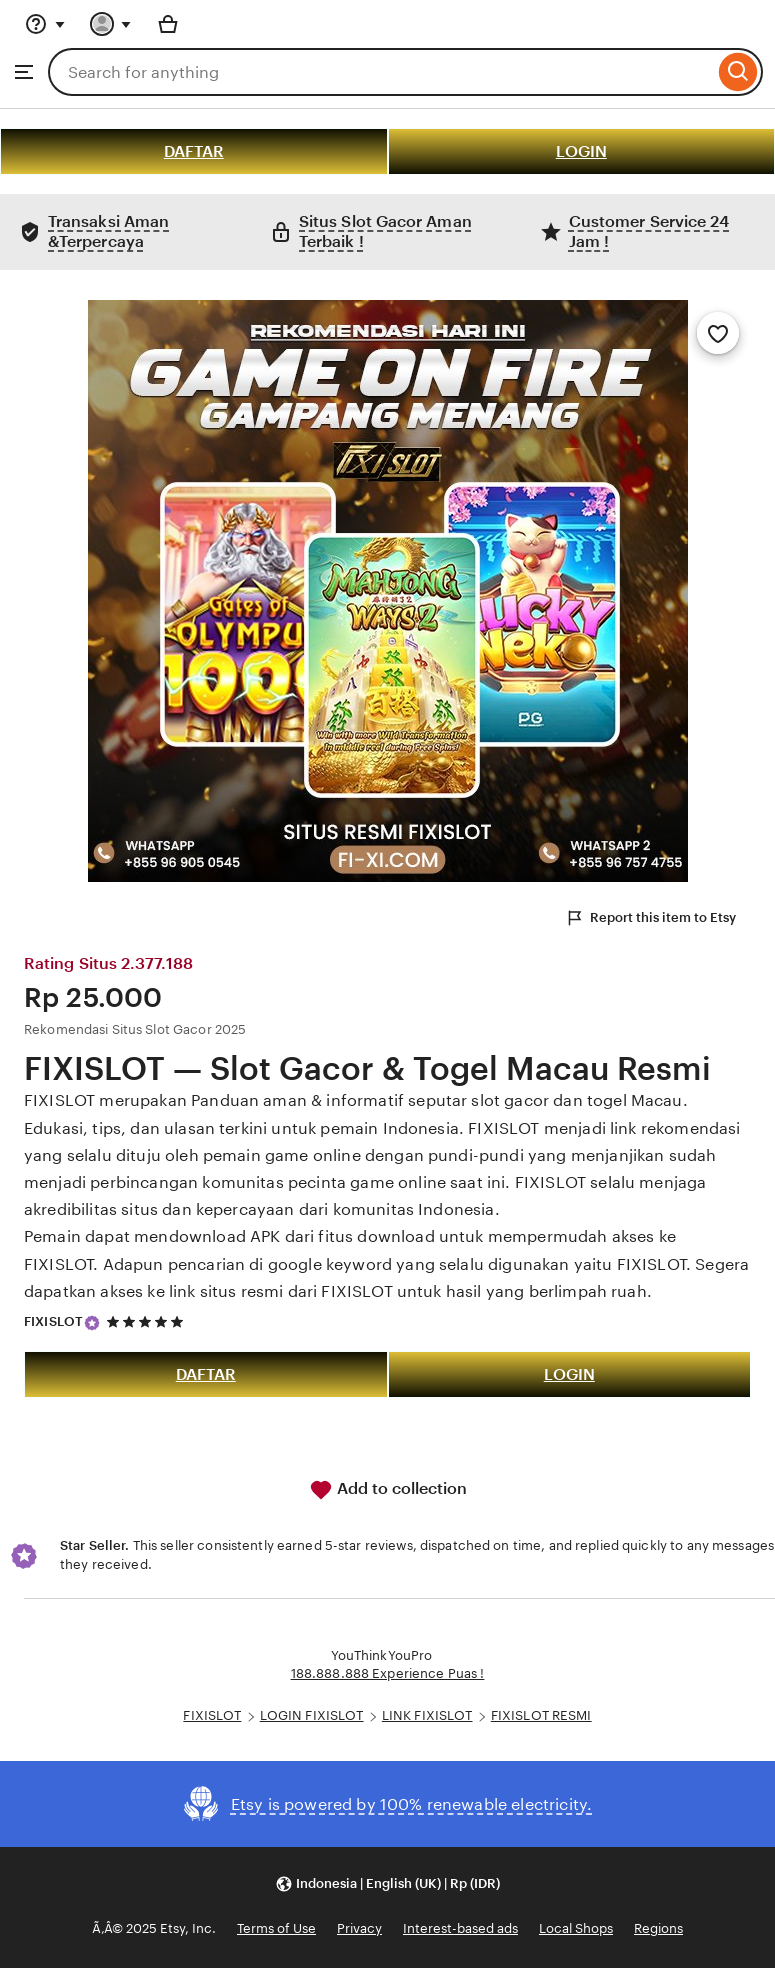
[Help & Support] (45, 24)
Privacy (359, 1928)
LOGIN (581, 151)
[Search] (738, 72)
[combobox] (381, 72)
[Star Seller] (92, 1323)
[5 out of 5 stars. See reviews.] (148, 1322)
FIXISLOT (53, 1321)
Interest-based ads (460, 1928)
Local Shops (576, 1928)
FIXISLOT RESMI (541, 1715)
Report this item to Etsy (650, 918)
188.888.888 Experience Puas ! (388, 1673)
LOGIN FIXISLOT (312, 1715)
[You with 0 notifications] (111, 24)
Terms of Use (276, 1928)
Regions (658, 1928)
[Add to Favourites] (718, 333)
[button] (387, 1883)
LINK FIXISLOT (427, 1715)
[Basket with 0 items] (168, 24)
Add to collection (388, 1490)
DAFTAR (194, 151)
